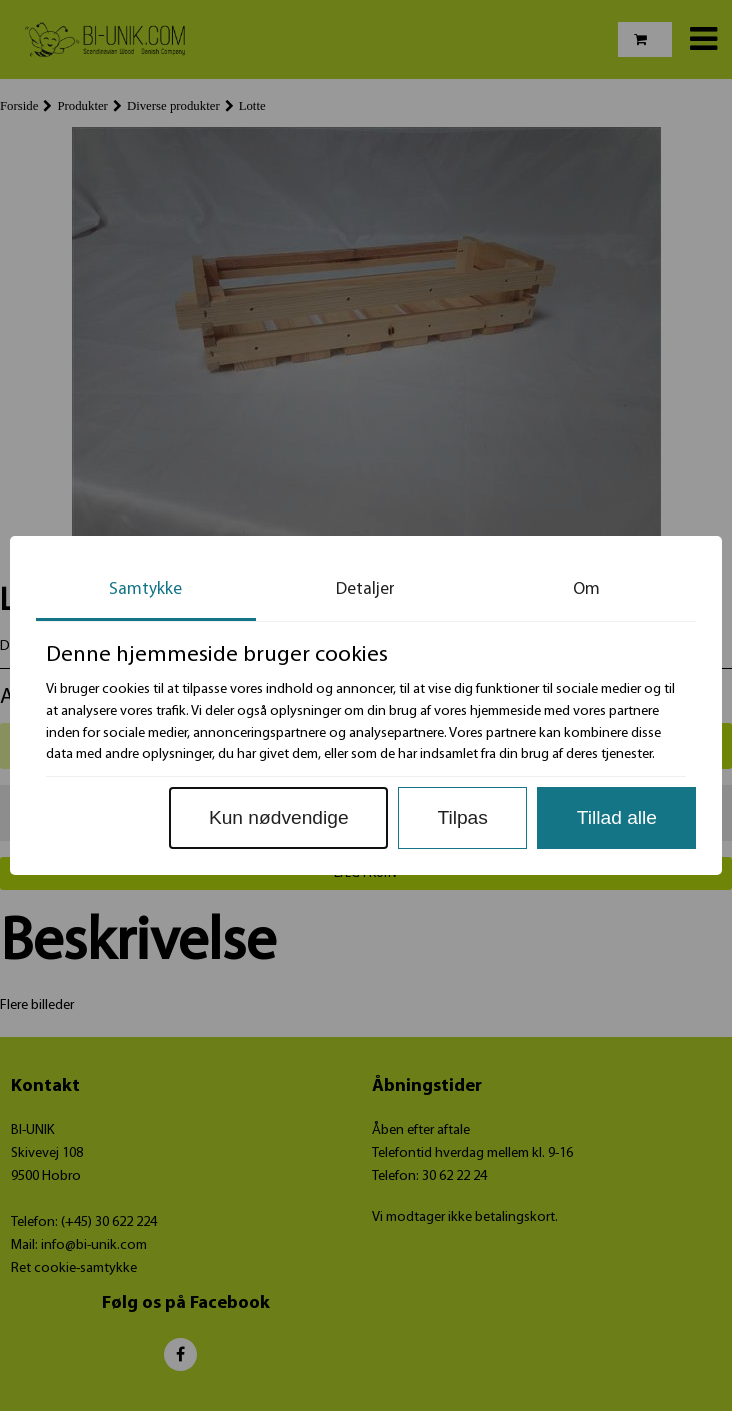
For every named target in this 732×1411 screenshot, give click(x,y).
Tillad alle (617, 817)
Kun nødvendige (279, 817)
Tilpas (462, 817)
